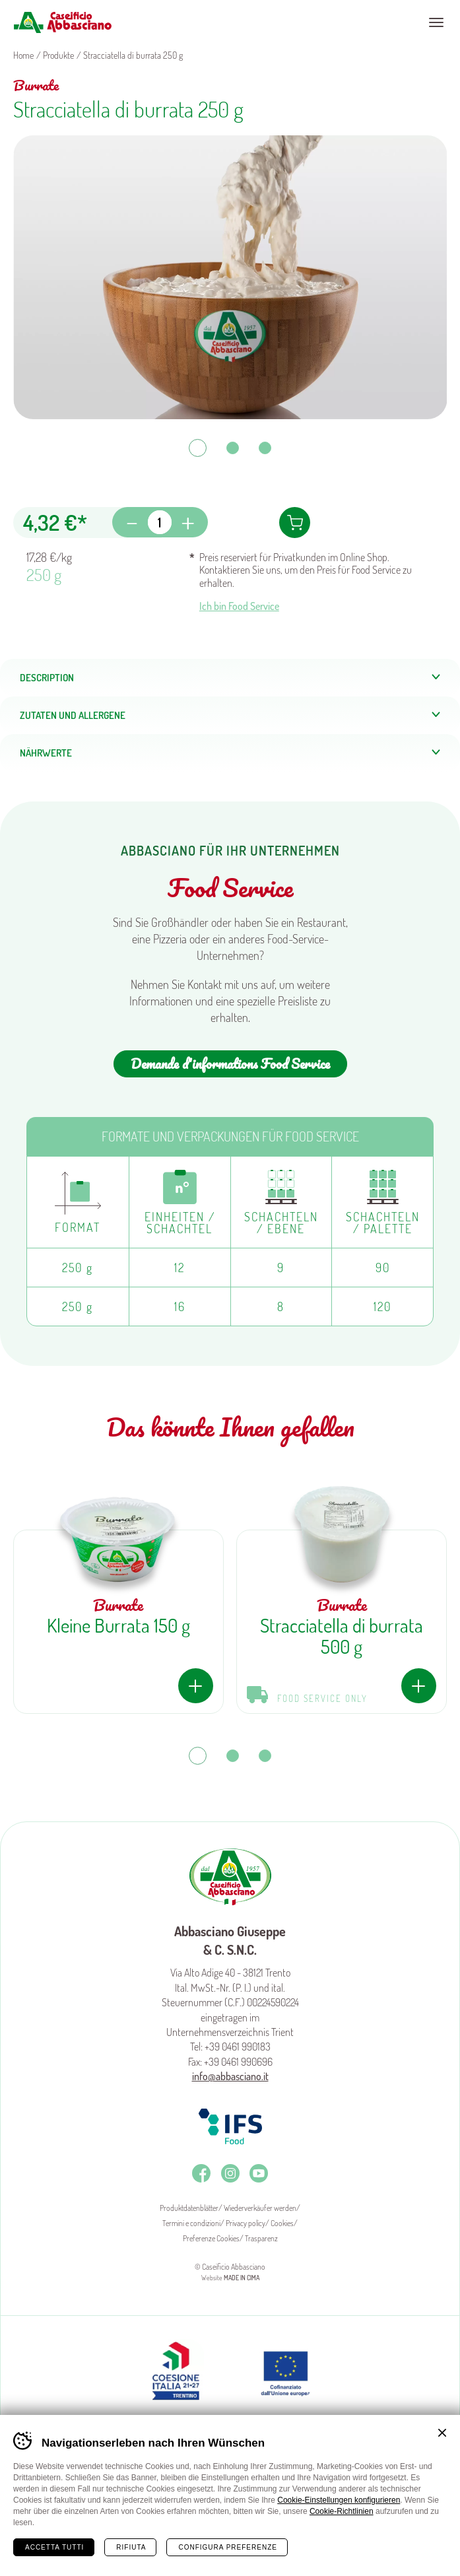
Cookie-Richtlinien (342, 2511)
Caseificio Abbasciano (62, 22)
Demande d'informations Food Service (230, 1063)
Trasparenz (261, 2238)
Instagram (230, 2173)
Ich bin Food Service (239, 606)
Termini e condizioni (191, 2223)
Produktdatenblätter (189, 2208)
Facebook (201, 2173)
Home (32, 2555)
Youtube (258, 2173)
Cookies (282, 2223)
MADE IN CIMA (241, 2278)
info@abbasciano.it (230, 2076)
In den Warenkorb (294, 522)
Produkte (58, 55)
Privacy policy (245, 2223)
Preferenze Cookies (211, 2238)
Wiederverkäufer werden (260, 2208)
